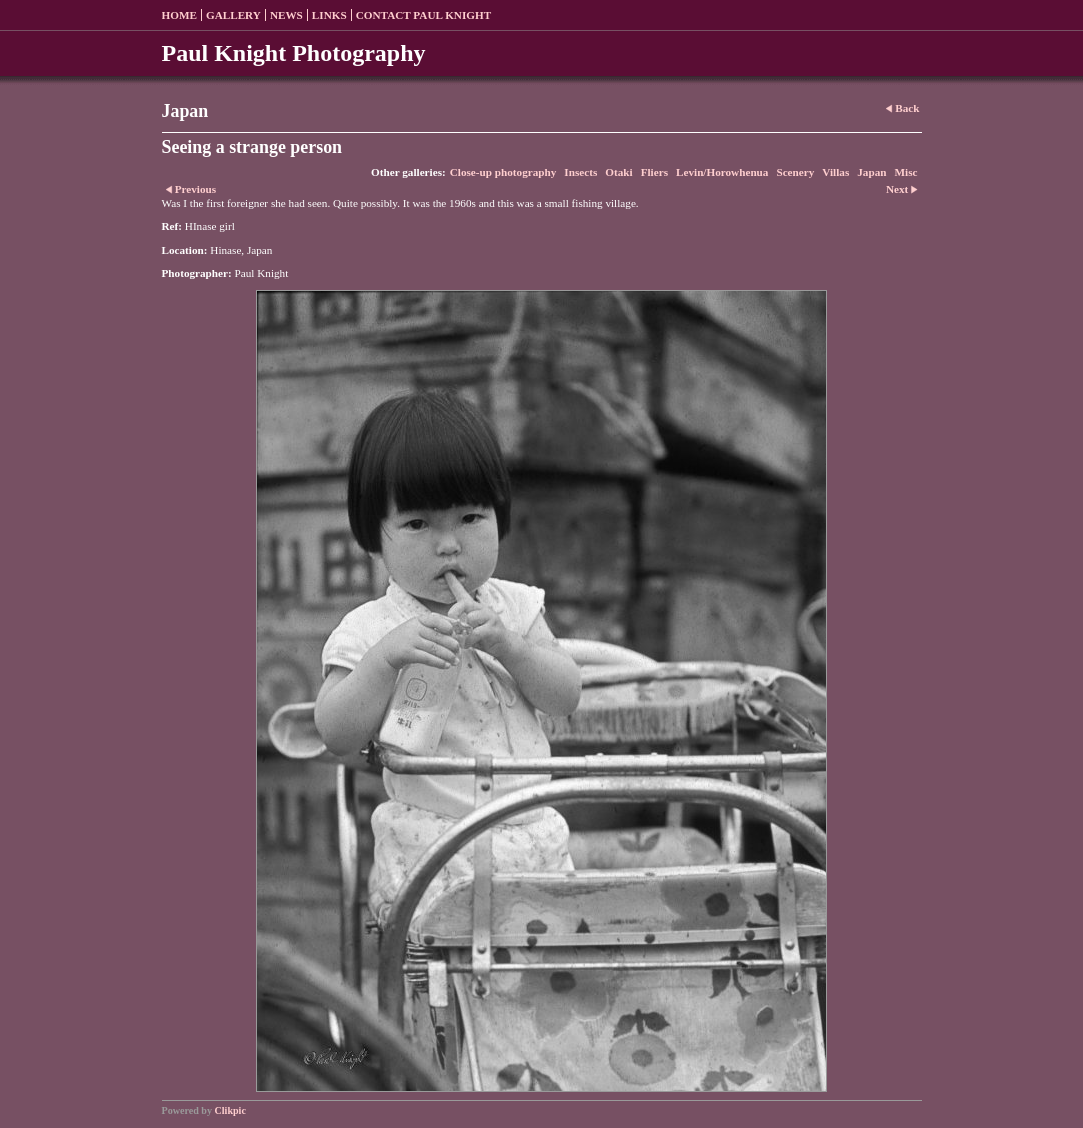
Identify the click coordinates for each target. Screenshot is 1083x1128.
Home (179, 15)
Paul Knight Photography (294, 53)
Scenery (795, 172)
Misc (906, 172)
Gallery (233, 15)
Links (329, 15)
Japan (871, 172)
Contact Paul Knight (424, 15)
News (286, 15)
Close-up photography (503, 172)
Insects (580, 172)
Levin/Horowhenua (722, 172)
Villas (835, 172)
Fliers (654, 172)
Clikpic (230, 1110)
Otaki (618, 172)
